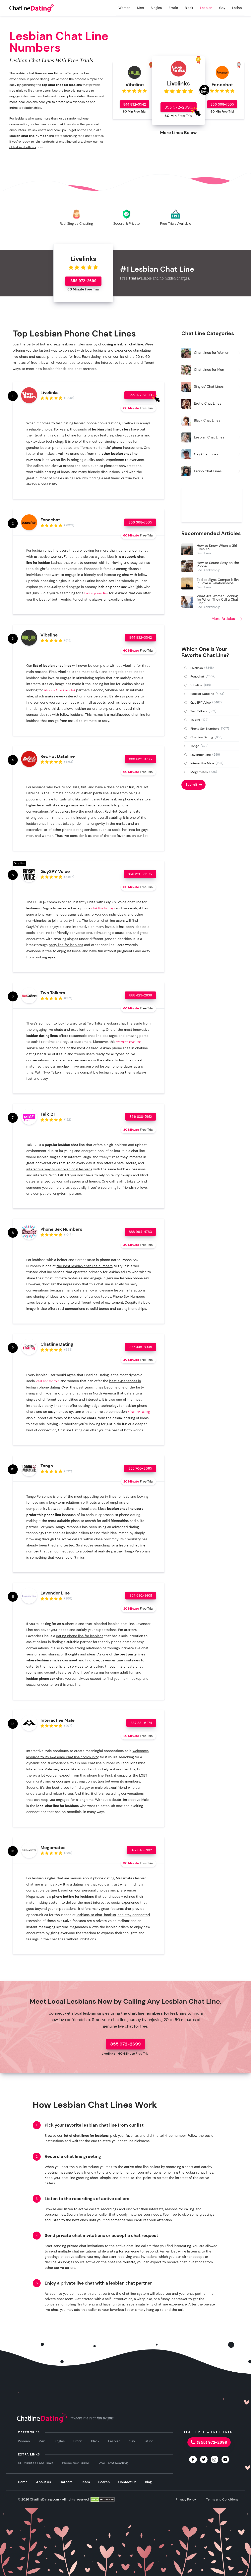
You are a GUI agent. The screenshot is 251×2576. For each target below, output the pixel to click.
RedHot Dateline (204, 694)
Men (140, 8)
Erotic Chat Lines (201, 404)
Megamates (200, 772)
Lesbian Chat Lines (202, 437)
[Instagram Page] (214, 2459)
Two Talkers (200, 711)
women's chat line (128, 1042)
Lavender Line (202, 755)
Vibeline (197, 685)
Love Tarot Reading (112, 2463)
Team (85, 2482)
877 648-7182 (141, 1850)
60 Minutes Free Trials (35, 2463)
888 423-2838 (140, 995)
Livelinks (199, 668)
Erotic (173, 8)
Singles (156, 8)
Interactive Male (203, 763)
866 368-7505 (222, 104)
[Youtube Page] (225, 2459)
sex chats (39, 130)
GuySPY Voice (203, 702)
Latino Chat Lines (201, 471)
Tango (196, 746)
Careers (66, 2482)
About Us (43, 2482)
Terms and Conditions (222, 2499)
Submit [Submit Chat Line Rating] (191, 784)
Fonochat (200, 676)
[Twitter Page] (204, 2459)
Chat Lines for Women (205, 353)
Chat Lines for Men (202, 370)
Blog (148, 2482)
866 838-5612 (141, 1116)
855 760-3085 (140, 1468)
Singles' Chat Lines (202, 387)
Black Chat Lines (200, 421)
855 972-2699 (178, 107)
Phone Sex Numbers (206, 729)
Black (189, 8)
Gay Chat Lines (199, 454)
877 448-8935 (140, 1347)
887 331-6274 (141, 1723)
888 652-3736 (140, 759)
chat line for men (48, 1381)
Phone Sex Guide (75, 2463)
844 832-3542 (134, 104)
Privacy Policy (186, 2499)
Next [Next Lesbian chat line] (204, 90)
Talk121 (196, 720)
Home (23, 2482)
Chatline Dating (139, 1412)
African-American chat (59, 690)
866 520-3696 (140, 874)
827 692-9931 (141, 1595)
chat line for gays (103, 908)
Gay (222, 8)
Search (104, 2482)
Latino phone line (96, 593)
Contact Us (127, 2482)
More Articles (223, 618)
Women (124, 8)
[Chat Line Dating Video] (211, 505)
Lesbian (206, 8)
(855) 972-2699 (212, 2442)
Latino (237, 8)
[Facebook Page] (193, 2459)
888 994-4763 (140, 1232)
